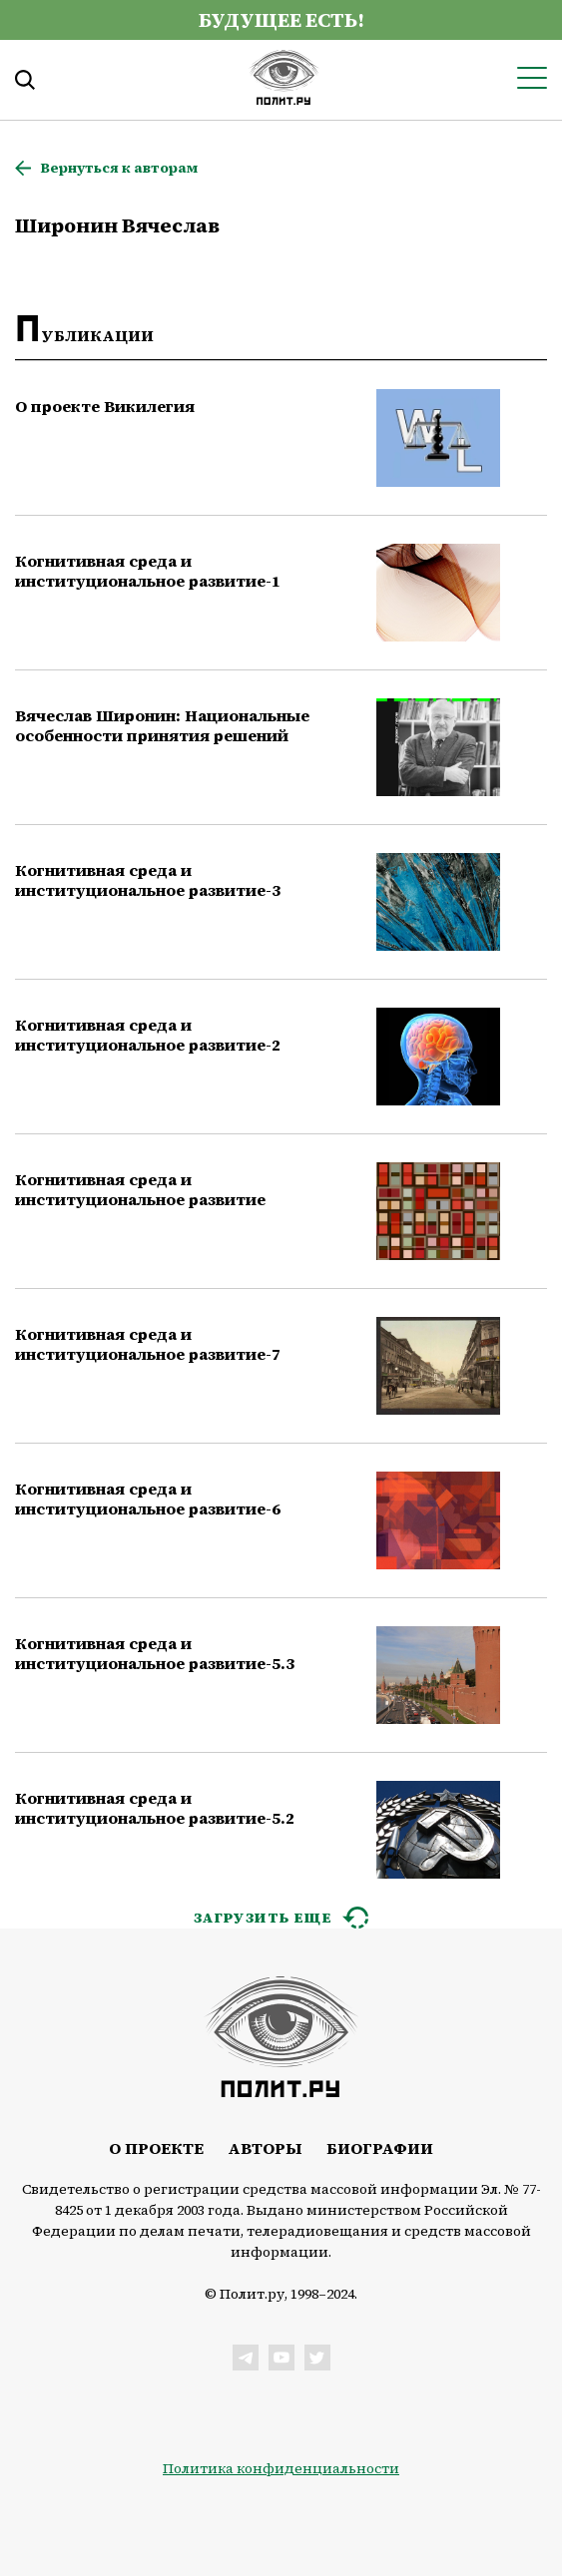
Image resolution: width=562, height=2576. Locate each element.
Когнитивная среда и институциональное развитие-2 (148, 1035)
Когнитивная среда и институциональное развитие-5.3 (154, 1653)
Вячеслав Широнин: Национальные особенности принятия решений (162, 725)
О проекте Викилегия (105, 406)
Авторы (265, 2148)
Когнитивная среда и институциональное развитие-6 (148, 1498)
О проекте (156, 2148)
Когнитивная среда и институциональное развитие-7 (148, 1344)
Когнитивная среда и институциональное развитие (140, 1189)
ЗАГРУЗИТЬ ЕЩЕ (263, 1918)
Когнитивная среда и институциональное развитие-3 (148, 880)
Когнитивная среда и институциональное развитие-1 (148, 571)
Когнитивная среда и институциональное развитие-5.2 (154, 1808)
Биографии (379, 2148)
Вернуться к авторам (119, 168)
